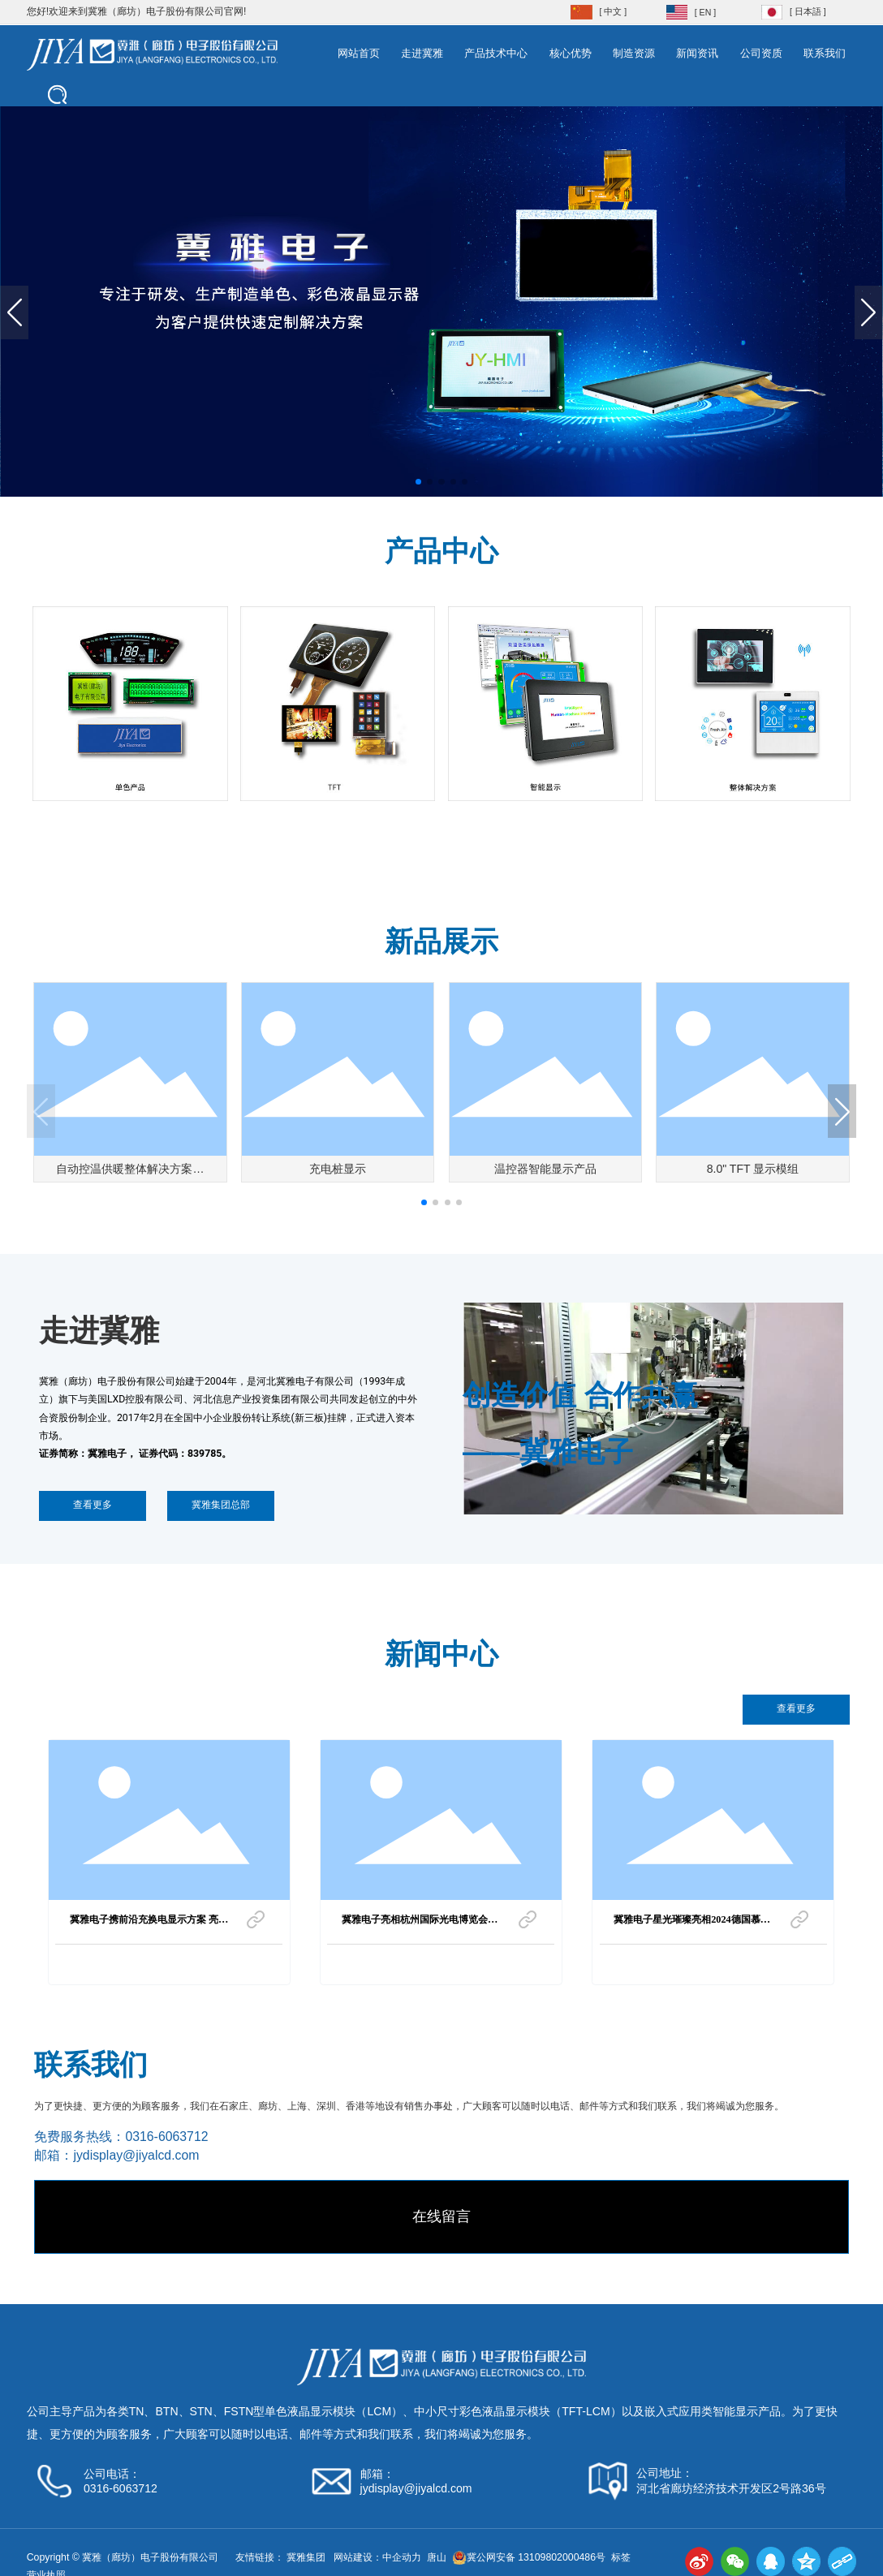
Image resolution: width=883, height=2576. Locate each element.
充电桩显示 (337, 1168)
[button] (418, 482)
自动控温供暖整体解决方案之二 (130, 1174)
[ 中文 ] (613, 11)
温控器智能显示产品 (545, 1168)
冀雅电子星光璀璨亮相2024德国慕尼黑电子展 (692, 1924)
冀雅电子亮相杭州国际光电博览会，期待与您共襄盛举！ (419, 1924)
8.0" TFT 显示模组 (753, 1168)
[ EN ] (705, 12)
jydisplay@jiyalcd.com (136, 2155)
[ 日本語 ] (808, 11)
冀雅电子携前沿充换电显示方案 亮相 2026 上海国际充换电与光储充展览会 (149, 1924)
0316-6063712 (166, 2136)
